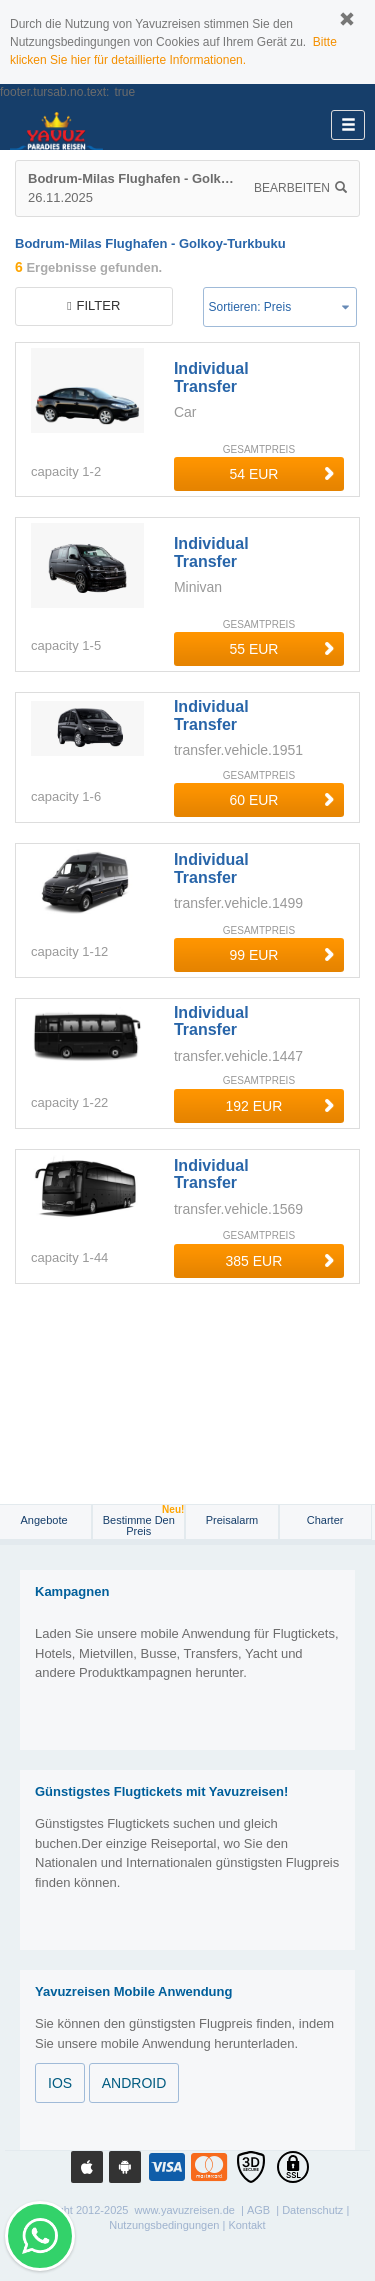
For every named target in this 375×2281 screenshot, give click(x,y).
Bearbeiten (300, 188)
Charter (325, 1520)
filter (93, 305)
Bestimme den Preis (144, 1521)
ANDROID (134, 2083)
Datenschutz (312, 2210)
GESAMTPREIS (259, 449)
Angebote (46, 1520)
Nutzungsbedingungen (164, 2225)
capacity (55, 471)
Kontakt (246, 2225)
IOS (60, 2083)
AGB (258, 2210)
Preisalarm (232, 1520)
